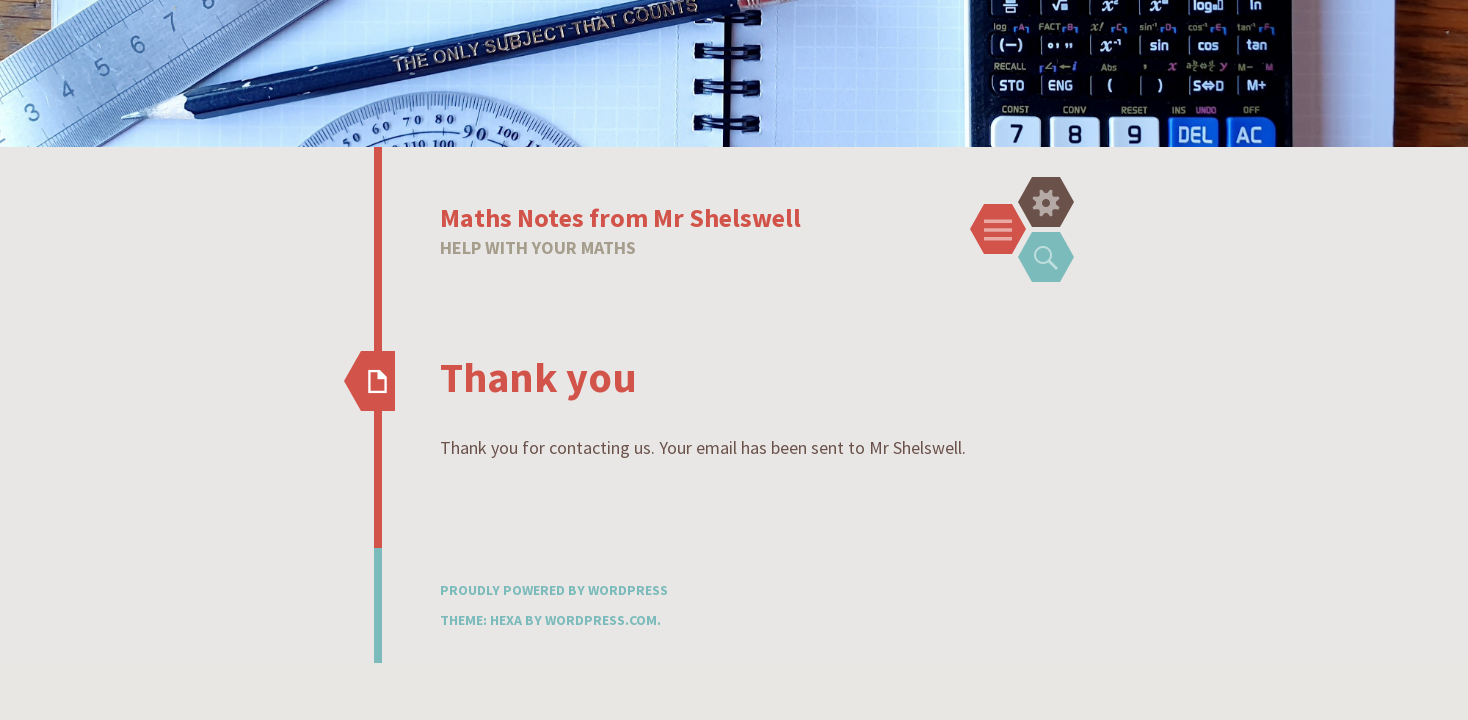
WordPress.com (601, 620)
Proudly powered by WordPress (554, 590)
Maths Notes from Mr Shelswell (620, 217)
